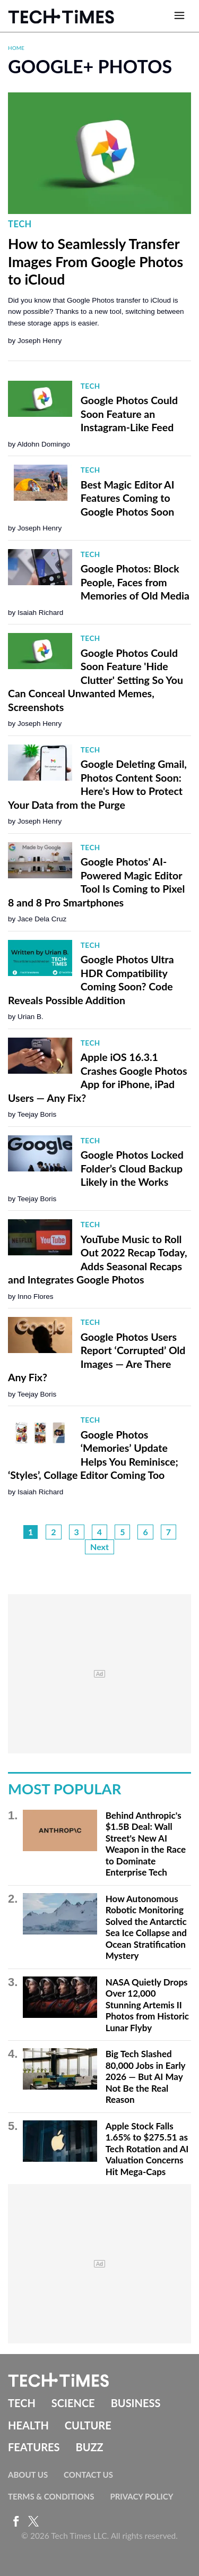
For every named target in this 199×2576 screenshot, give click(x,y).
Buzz (89, 2447)
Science (73, 2403)
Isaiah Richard (40, 613)
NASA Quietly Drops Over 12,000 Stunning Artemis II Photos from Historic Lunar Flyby (147, 2004)
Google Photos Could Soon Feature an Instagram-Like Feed (129, 413)
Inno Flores (36, 1296)
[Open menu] (179, 16)
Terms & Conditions (51, 2496)
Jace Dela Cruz (42, 919)
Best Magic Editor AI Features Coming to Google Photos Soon (128, 498)
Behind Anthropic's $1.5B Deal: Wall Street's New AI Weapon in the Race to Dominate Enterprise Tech (146, 1844)
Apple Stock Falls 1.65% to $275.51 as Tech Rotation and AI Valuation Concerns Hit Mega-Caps (147, 2148)
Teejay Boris (37, 1114)
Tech (20, 224)
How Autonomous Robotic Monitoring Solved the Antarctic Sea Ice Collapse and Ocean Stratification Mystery (146, 1927)
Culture (88, 2425)
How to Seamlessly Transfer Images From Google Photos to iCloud (95, 261)
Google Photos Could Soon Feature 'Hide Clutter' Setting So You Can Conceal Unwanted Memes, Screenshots (95, 680)
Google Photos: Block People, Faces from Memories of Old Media (135, 582)
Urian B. (31, 1017)
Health (28, 2425)
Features (33, 2447)
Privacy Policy (141, 2496)
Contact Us (88, 2474)
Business (136, 2403)
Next (99, 1547)
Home (16, 48)
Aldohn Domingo (43, 444)
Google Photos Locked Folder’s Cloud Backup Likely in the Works (132, 1168)
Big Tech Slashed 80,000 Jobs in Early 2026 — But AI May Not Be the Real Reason (145, 2076)
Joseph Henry (40, 341)
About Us (28, 2474)
